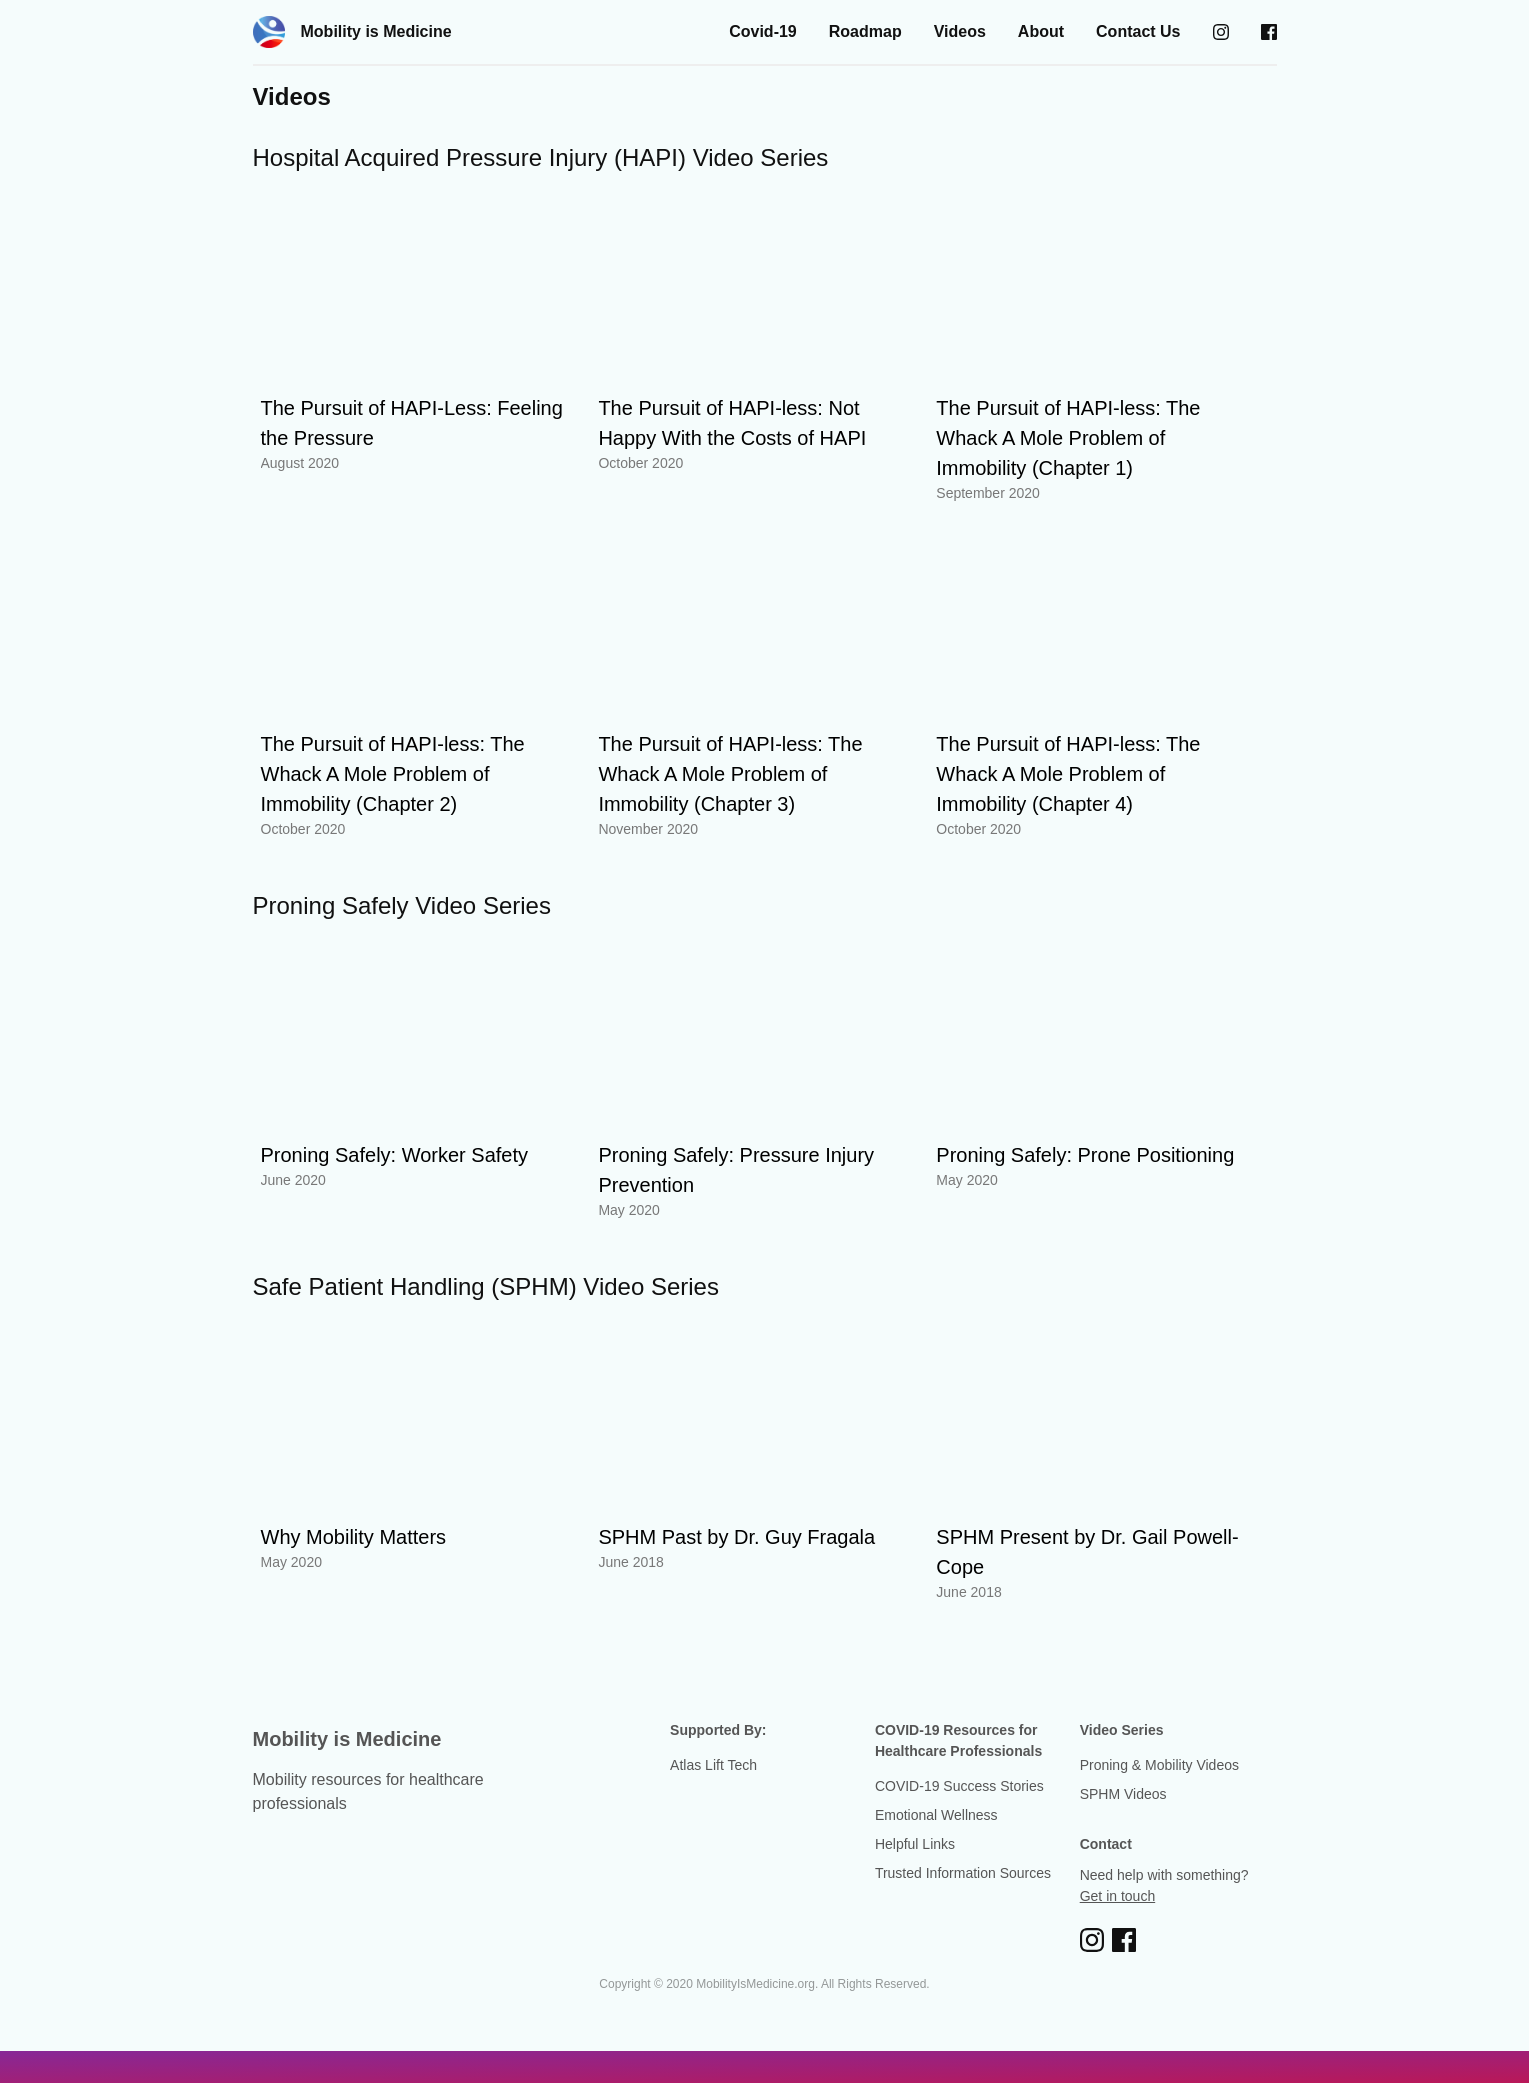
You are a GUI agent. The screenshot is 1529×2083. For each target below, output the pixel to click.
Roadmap (865, 31)
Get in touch (1118, 1896)
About (1041, 31)
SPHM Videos (1123, 1794)
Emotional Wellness (936, 1815)
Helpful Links (915, 1844)
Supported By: (718, 1730)
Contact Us (1138, 31)
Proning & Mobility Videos (1159, 1765)
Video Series (1122, 1730)
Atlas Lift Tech (713, 1765)
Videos (960, 31)
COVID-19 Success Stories (959, 1786)
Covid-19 (763, 31)
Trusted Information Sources (963, 1873)
